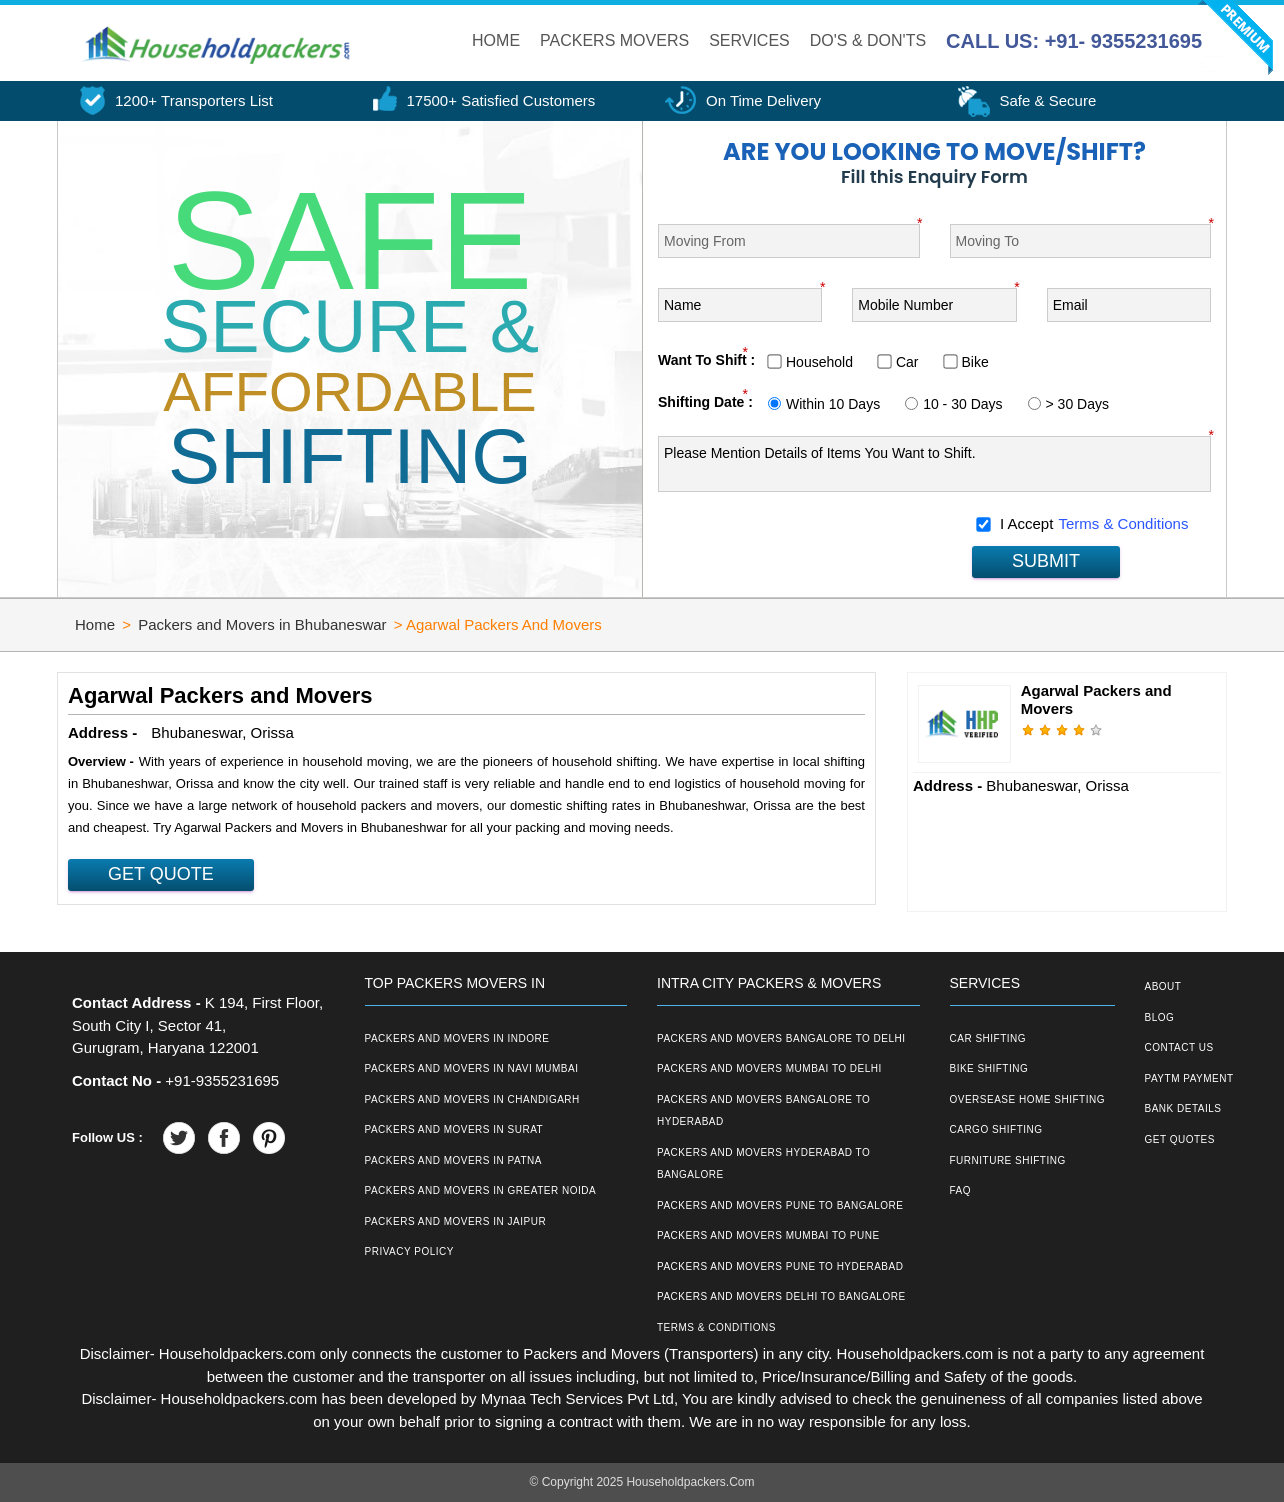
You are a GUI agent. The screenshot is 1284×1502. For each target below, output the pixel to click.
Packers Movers (614, 40)
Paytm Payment (1189, 1078)
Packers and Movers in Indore (457, 1038)
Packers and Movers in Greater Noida (481, 1190)
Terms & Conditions (1123, 523)
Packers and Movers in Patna (453, 1160)
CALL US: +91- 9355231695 (1074, 41)
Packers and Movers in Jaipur (456, 1221)
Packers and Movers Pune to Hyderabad (780, 1266)
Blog (1160, 1017)
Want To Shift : (706, 360)
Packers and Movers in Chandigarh (472, 1099)
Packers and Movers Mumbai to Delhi (769, 1068)
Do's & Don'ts (868, 40)
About (1163, 986)
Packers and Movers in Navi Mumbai (472, 1068)
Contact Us (1179, 1047)
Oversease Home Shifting (1027, 1099)
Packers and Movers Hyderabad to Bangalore (763, 1164)
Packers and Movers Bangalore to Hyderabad (763, 1111)
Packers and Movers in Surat (454, 1129)
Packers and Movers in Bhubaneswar (262, 624)
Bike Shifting (989, 1068)
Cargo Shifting (996, 1129)
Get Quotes (1180, 1139)
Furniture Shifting (1008, 1160)
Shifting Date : (705, 402)
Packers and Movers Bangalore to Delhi (781, 1038)
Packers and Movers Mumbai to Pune (768, 1235)
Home (496, 40)
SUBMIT (1046, 561)
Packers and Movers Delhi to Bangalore (781, 1296)
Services (749, 40)
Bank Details (1183, 1108)
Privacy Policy (409, 1251)
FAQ (961, 1190)
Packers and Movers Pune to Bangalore (780, 1205)
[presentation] (810, 545)
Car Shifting (988, 1038)
